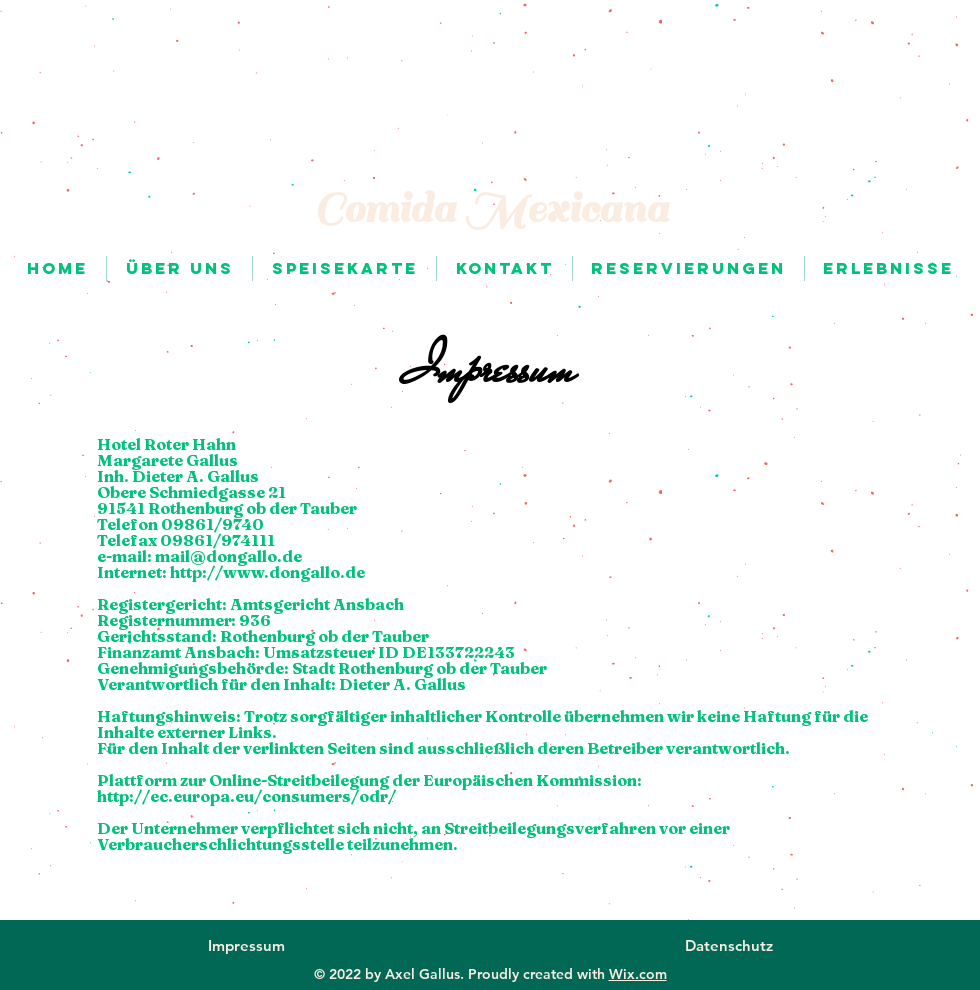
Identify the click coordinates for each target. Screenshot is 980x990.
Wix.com (638, 974)
